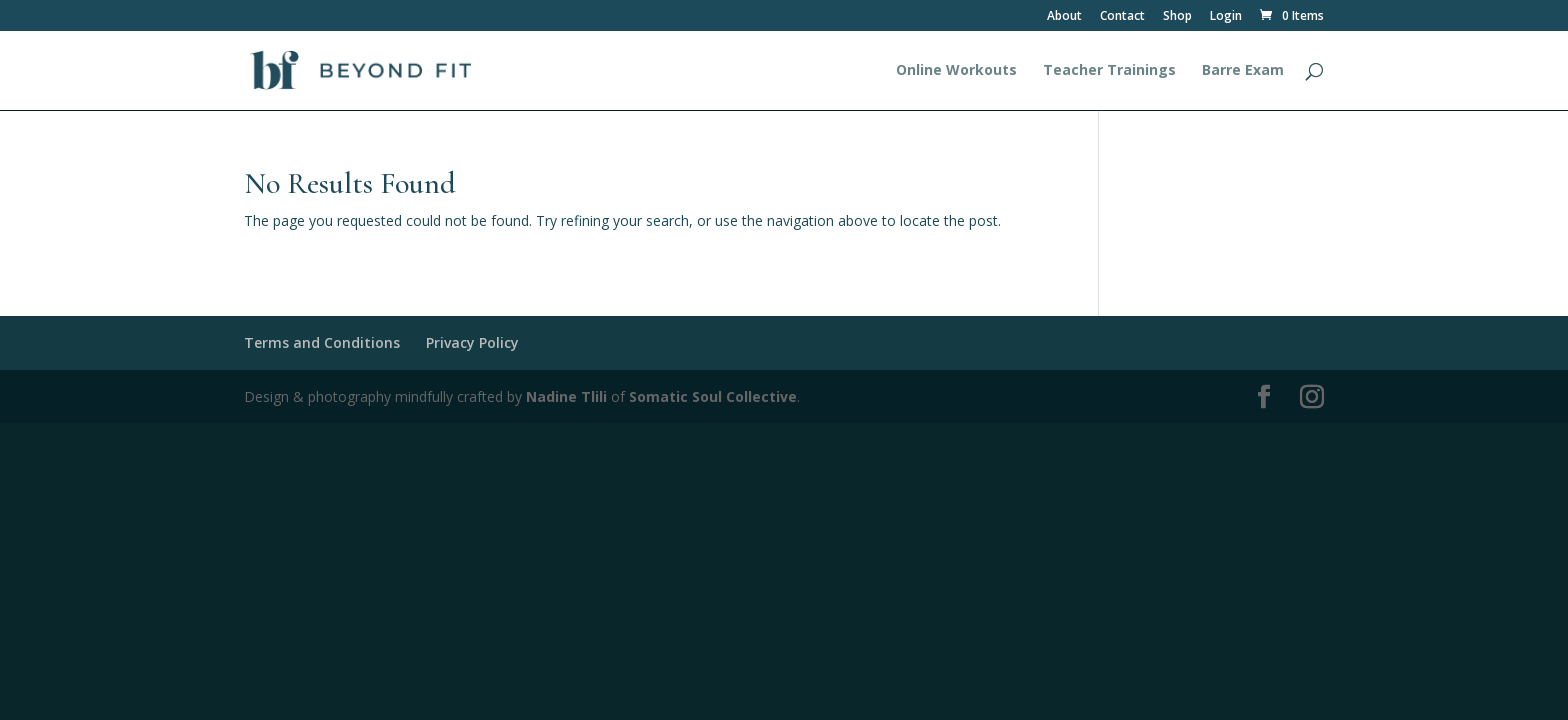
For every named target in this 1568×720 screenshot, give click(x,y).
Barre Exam (1243, 71)
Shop (1177, 17)
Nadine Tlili (566, 396)
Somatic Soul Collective (713, 396)
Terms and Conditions (322, 342)
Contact (1122, 17)
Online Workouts (956, 71)
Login (1226, 17)
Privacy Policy (472, 342)
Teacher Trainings (1109, 71)
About (1064, 17)
